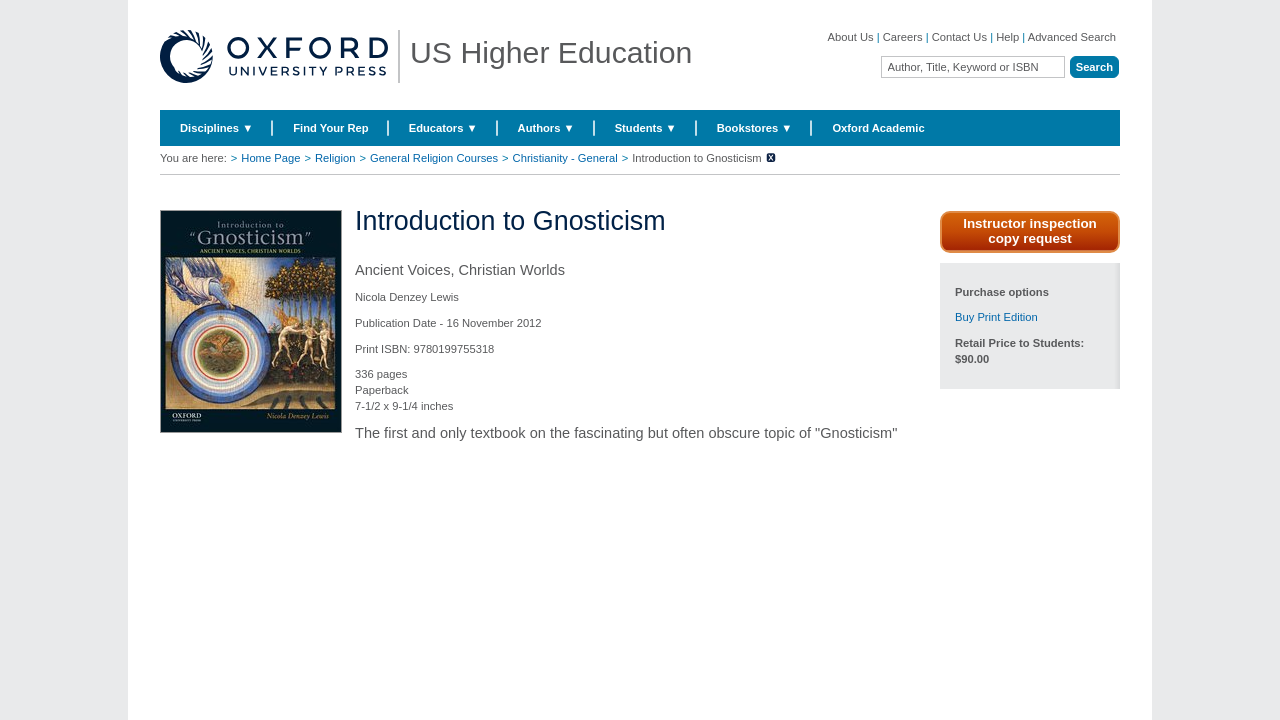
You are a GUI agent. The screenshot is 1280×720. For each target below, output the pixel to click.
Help (1007, 37)
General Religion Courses (434, 158)
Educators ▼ (443, 128)
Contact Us (959, 37)
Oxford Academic (878, 128)
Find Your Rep (330, 128)
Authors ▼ (546, 128)
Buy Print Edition (996, 317)
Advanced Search (1072, 37)
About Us (851, 37)
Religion (335, 158)
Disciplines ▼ (216, 128)
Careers (903, 37)
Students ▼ (646, 128)
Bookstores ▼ (755, 128)
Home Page (270, 158)
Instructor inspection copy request (1030, 231)
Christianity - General (565, 158)
